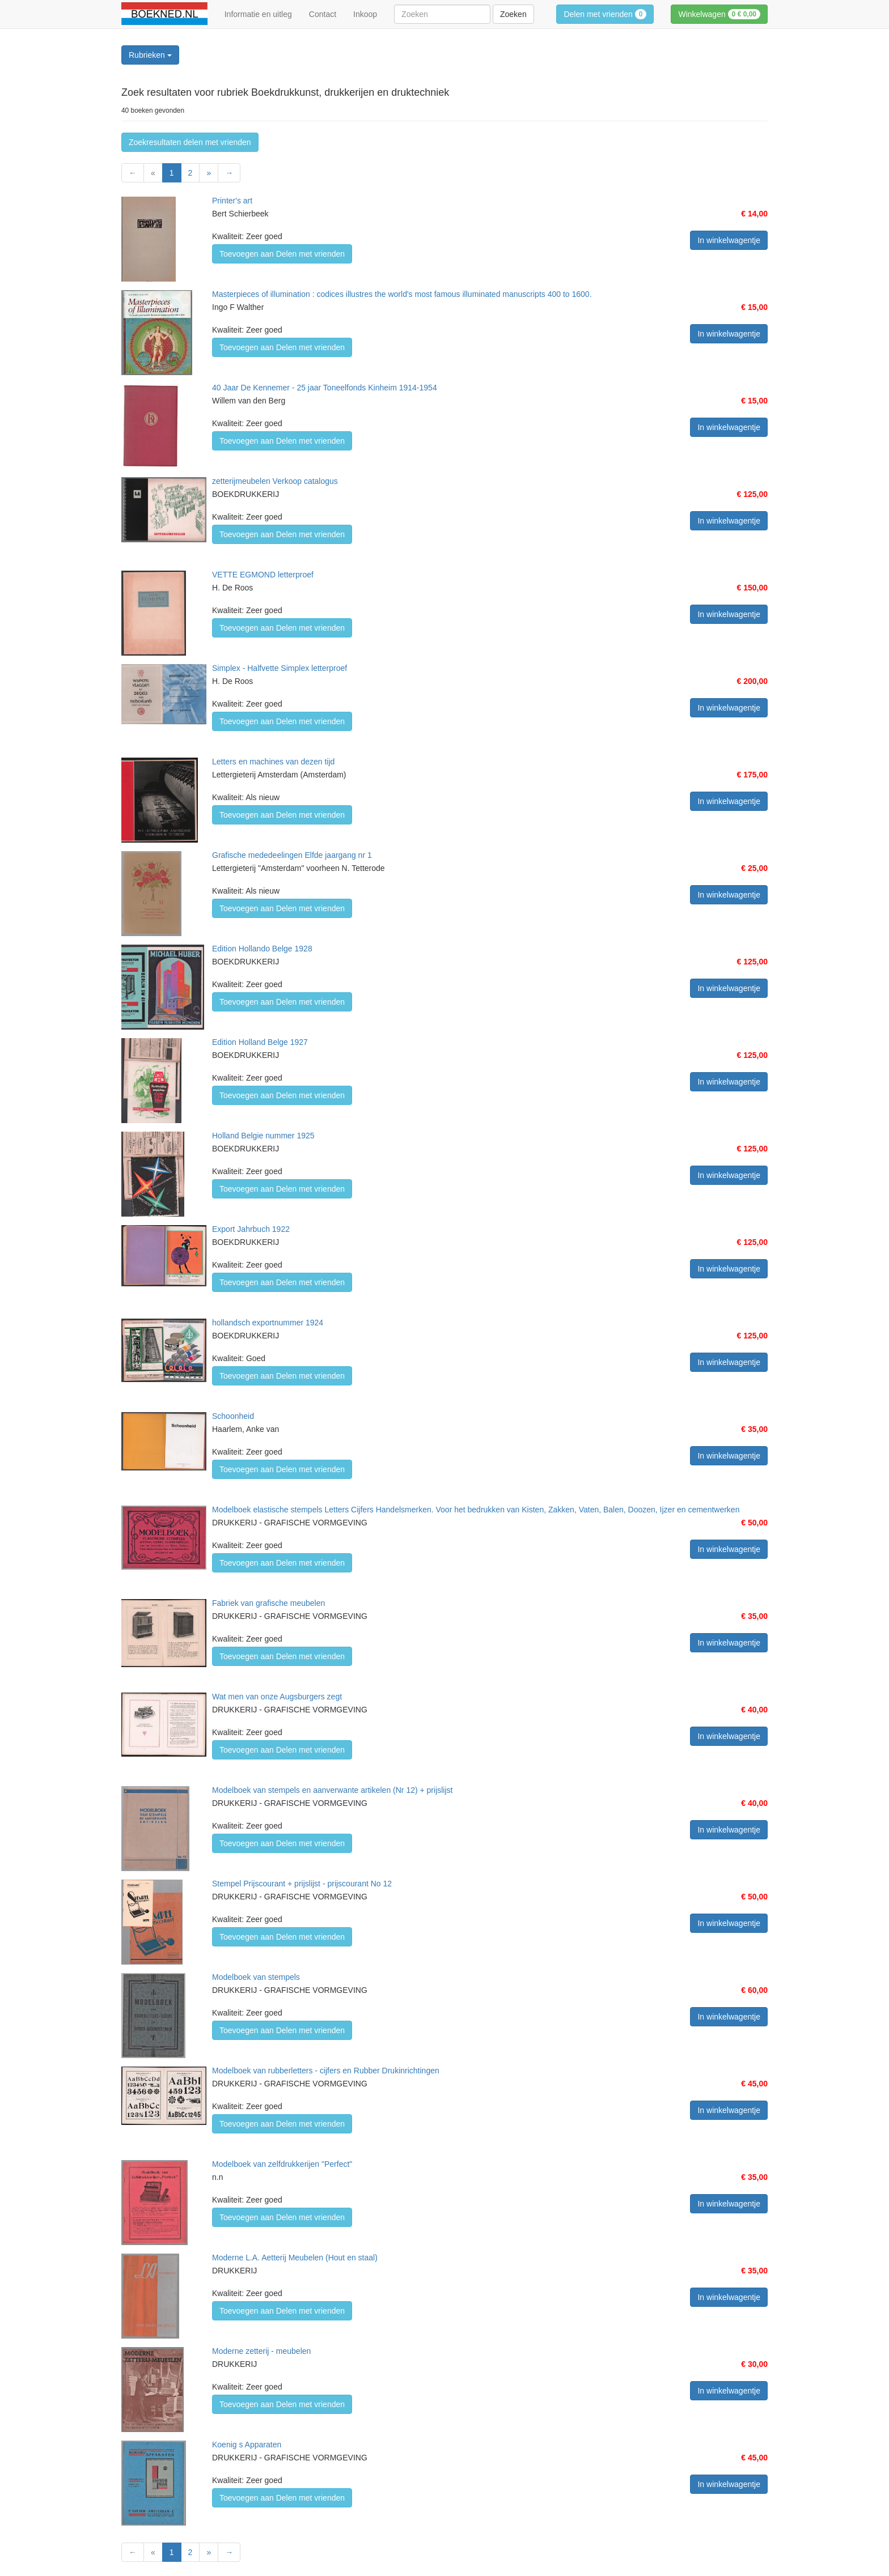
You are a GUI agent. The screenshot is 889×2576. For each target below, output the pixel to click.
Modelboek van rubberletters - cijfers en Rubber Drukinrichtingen (325, 2070)
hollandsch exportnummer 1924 (267, 1322)
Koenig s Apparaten (246, 2444)
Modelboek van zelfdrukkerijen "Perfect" (282, 2164)
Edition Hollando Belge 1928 (262, 948)
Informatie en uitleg (258, 14)
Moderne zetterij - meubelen (261, 2351)
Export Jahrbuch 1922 (251, 1229)
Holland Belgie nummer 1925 (263, 1135)
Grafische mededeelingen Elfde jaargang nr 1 (292, 855)
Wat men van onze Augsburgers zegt (277, 1696)
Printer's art (232, 200)
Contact (322, 14)
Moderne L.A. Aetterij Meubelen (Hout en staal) (295, 2257)
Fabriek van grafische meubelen (268, 1603)
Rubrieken (150, 54)
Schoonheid (233, 1416)
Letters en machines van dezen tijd (273, 761)
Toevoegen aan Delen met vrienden (282, 253)
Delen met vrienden (605, 14)
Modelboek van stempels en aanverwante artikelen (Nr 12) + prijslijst (332, 1790)
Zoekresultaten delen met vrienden (190, 142)
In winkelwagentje (728, 240)
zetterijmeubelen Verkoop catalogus (275, 481)
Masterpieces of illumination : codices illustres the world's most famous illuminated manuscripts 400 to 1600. (402, 294)
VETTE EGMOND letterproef (263, 574)
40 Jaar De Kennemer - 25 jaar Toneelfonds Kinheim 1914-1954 (324, 387)
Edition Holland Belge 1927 (260, 1042)
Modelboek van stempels (256, 1977)
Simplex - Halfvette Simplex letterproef (279, 668)
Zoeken (513, 14)
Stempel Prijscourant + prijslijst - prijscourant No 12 (302, 1883)
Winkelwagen (719, 14)
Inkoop (365, 14)
